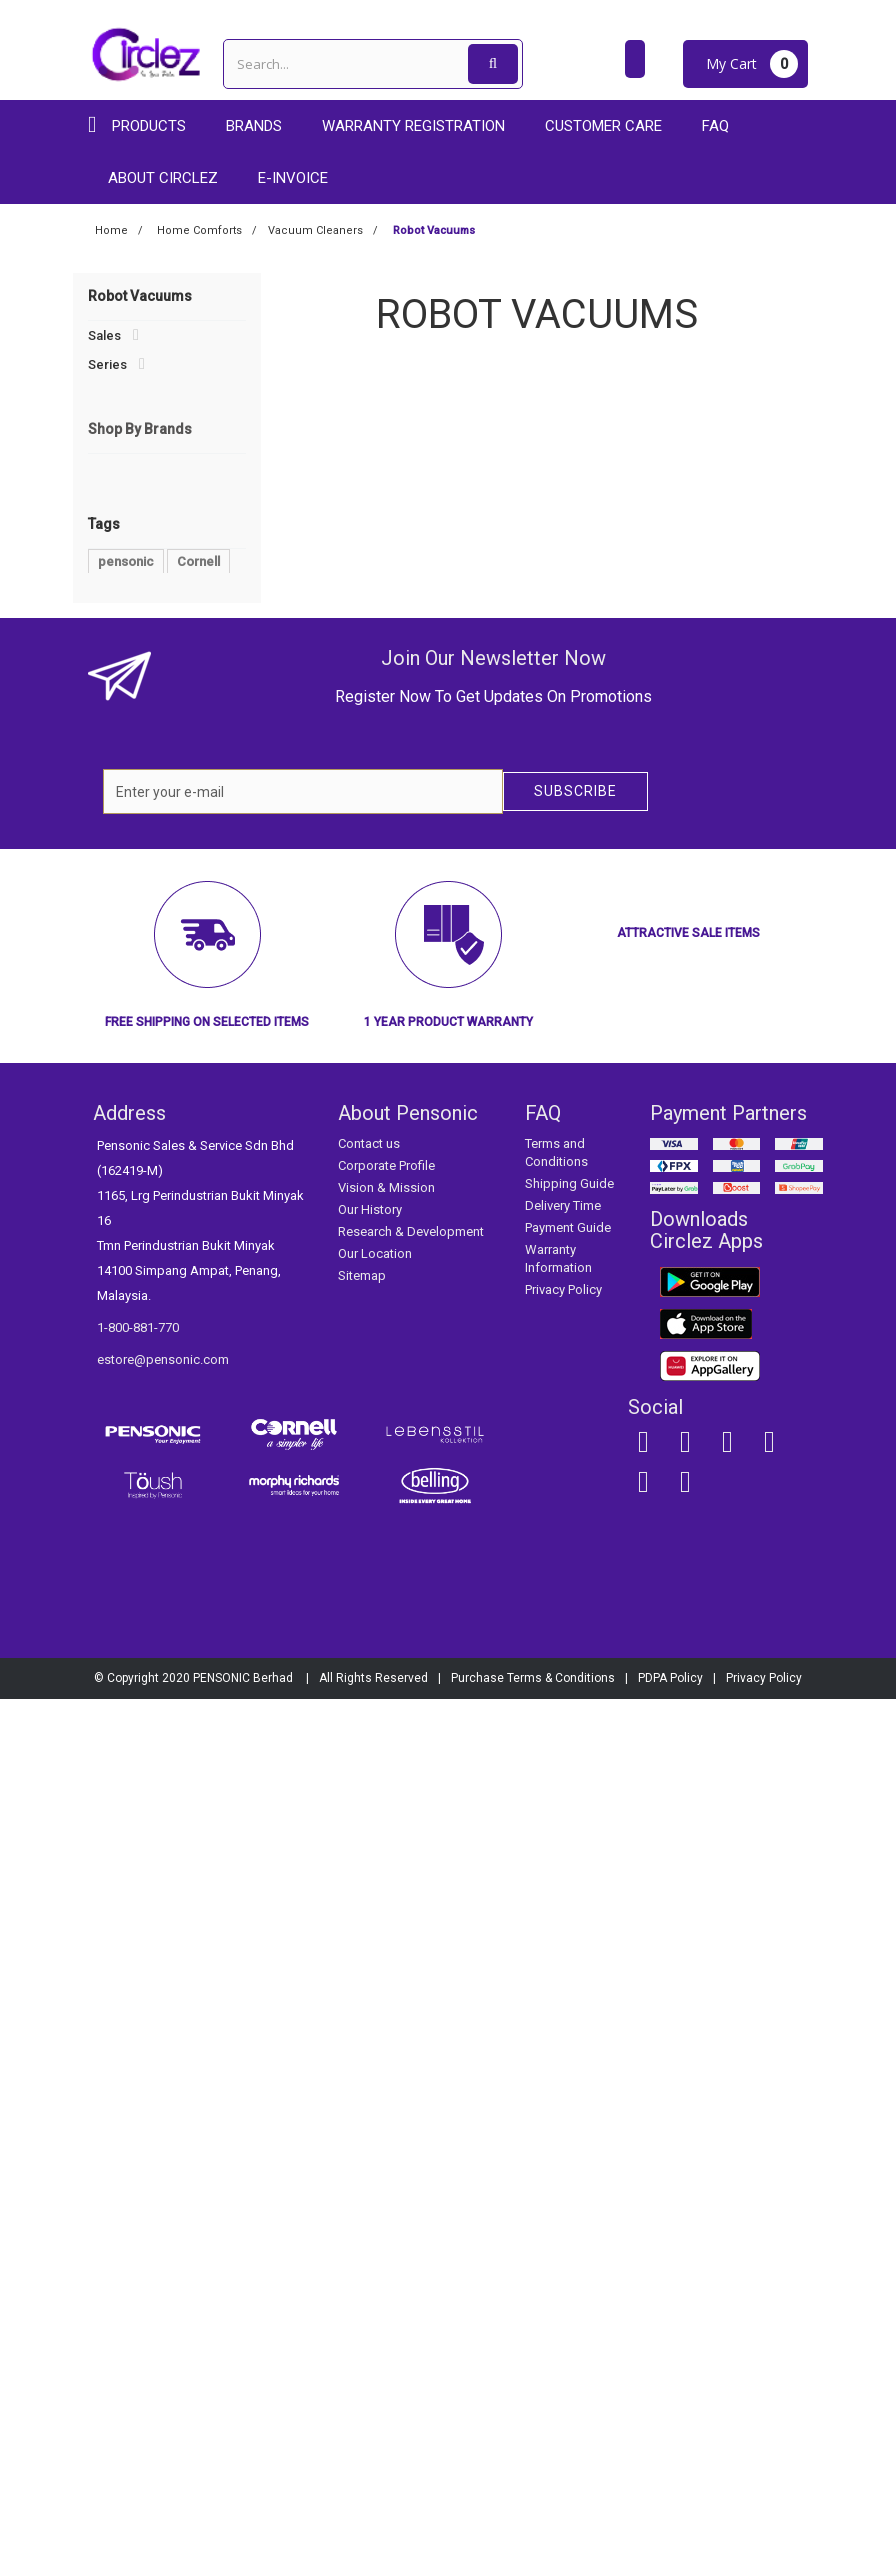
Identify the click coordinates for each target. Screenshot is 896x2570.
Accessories (127, 816)
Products (149, 126)
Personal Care (131, 705)
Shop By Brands (140, 884)
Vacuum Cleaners (148, 536)
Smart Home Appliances (160, 762)
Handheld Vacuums (154, 590)
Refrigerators (128, 734)
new (110, 1425)
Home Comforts (136, 451)
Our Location (375, 2124)
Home (111, 230)
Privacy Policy (563, 2160)
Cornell (122, 953)
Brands (254, 126)
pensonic (126, 1245)
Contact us (369, 2014)
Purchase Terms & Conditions (533, 2549)
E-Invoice (293, 178)
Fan (167, 1275)
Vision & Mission (386, 2058)
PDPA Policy (670, 2549)
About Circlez (163, 178)
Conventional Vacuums (164, 562)
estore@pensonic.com (163, 2230)
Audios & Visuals (137, 422)
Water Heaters (139, 647)
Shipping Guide (569, 2054)
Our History (370, 2080)
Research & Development (411, 2102)
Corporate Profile (386, 2036)
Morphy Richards (151, 1013)
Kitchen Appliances (146, 393)
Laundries (117, 676)
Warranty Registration (413, 126)
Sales (104, 335)
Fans (112, 507)
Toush (120, 1043)
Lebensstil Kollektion (163, 983)
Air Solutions (135, 478)
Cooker (120, 1305)
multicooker (134, 1335)
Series (107, 364)
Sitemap (362, 2146)
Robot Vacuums (144, 618)
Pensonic (129, 923)
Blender (189, 1305)
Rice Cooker (135, 1365)
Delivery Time (563, 2076)
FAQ (715, 126)
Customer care (603, 126)
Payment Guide (568, 2098)
